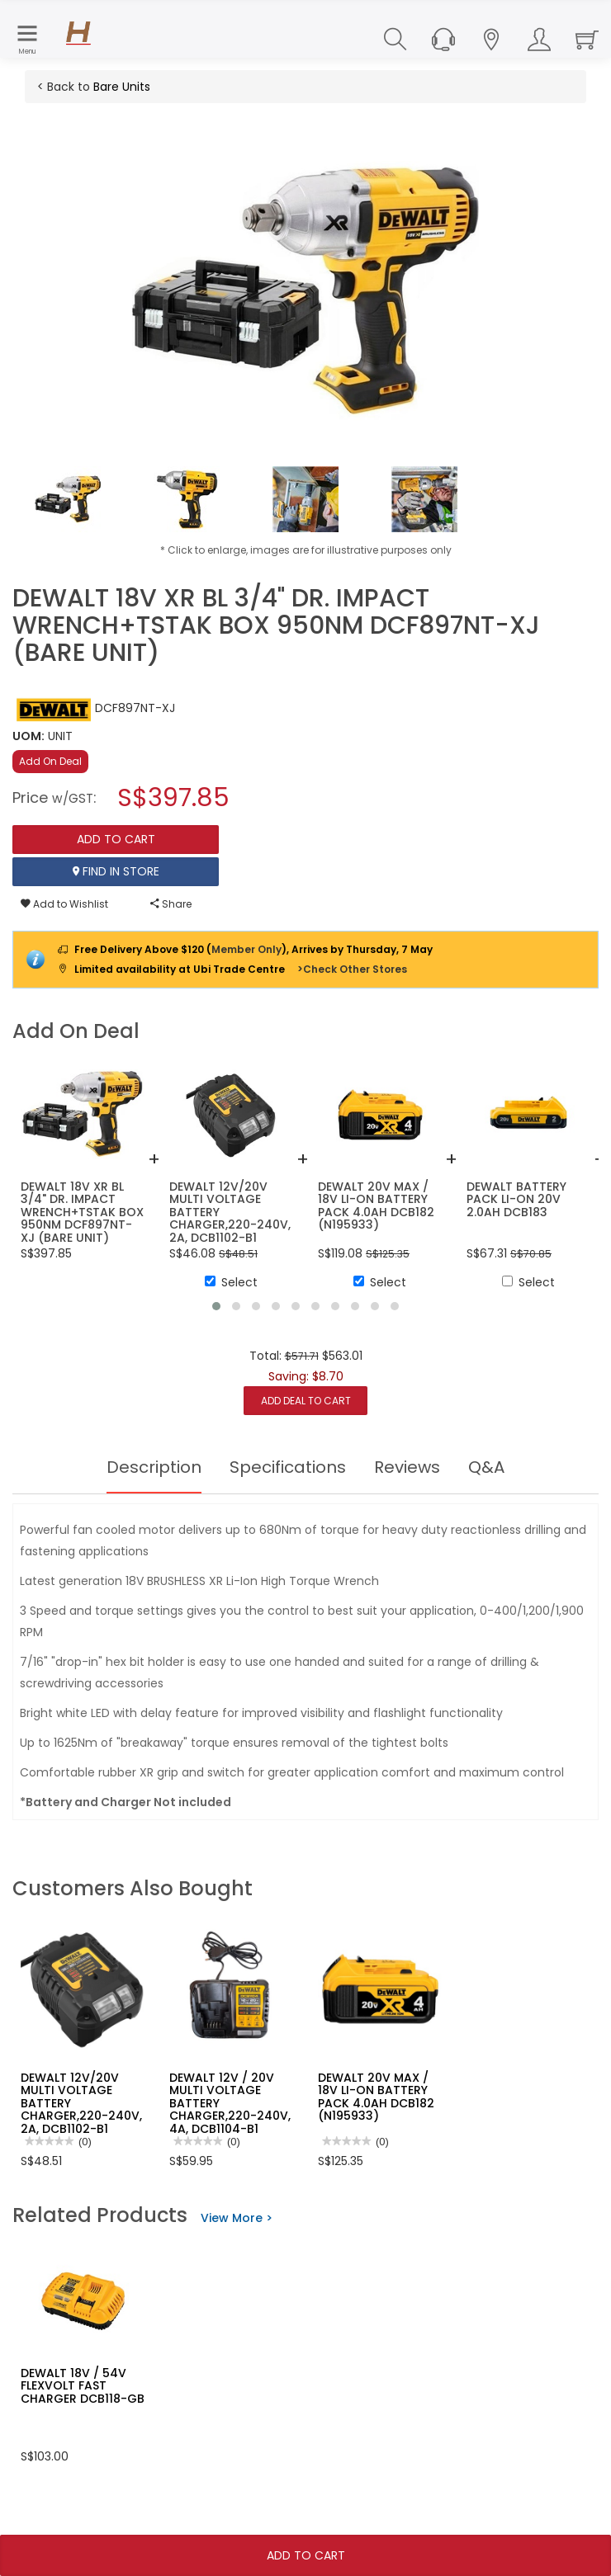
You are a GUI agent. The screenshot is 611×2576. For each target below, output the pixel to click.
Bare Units (121, 86)
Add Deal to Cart (306, 1401)
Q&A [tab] (486, 1467)
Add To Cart (306, 2555)
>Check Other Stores (352, 969)
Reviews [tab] (407, 1467)
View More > (236, 2218)
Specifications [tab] (288, 1467)
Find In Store (116, 871)
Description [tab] (154, 1467)
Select (231, 1282)
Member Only (246, 949)
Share (171, 904)
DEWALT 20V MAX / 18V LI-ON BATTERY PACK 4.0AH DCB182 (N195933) (376, 2096)
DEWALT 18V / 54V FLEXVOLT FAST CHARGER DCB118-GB (82, 2386)
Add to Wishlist (64, 904)
